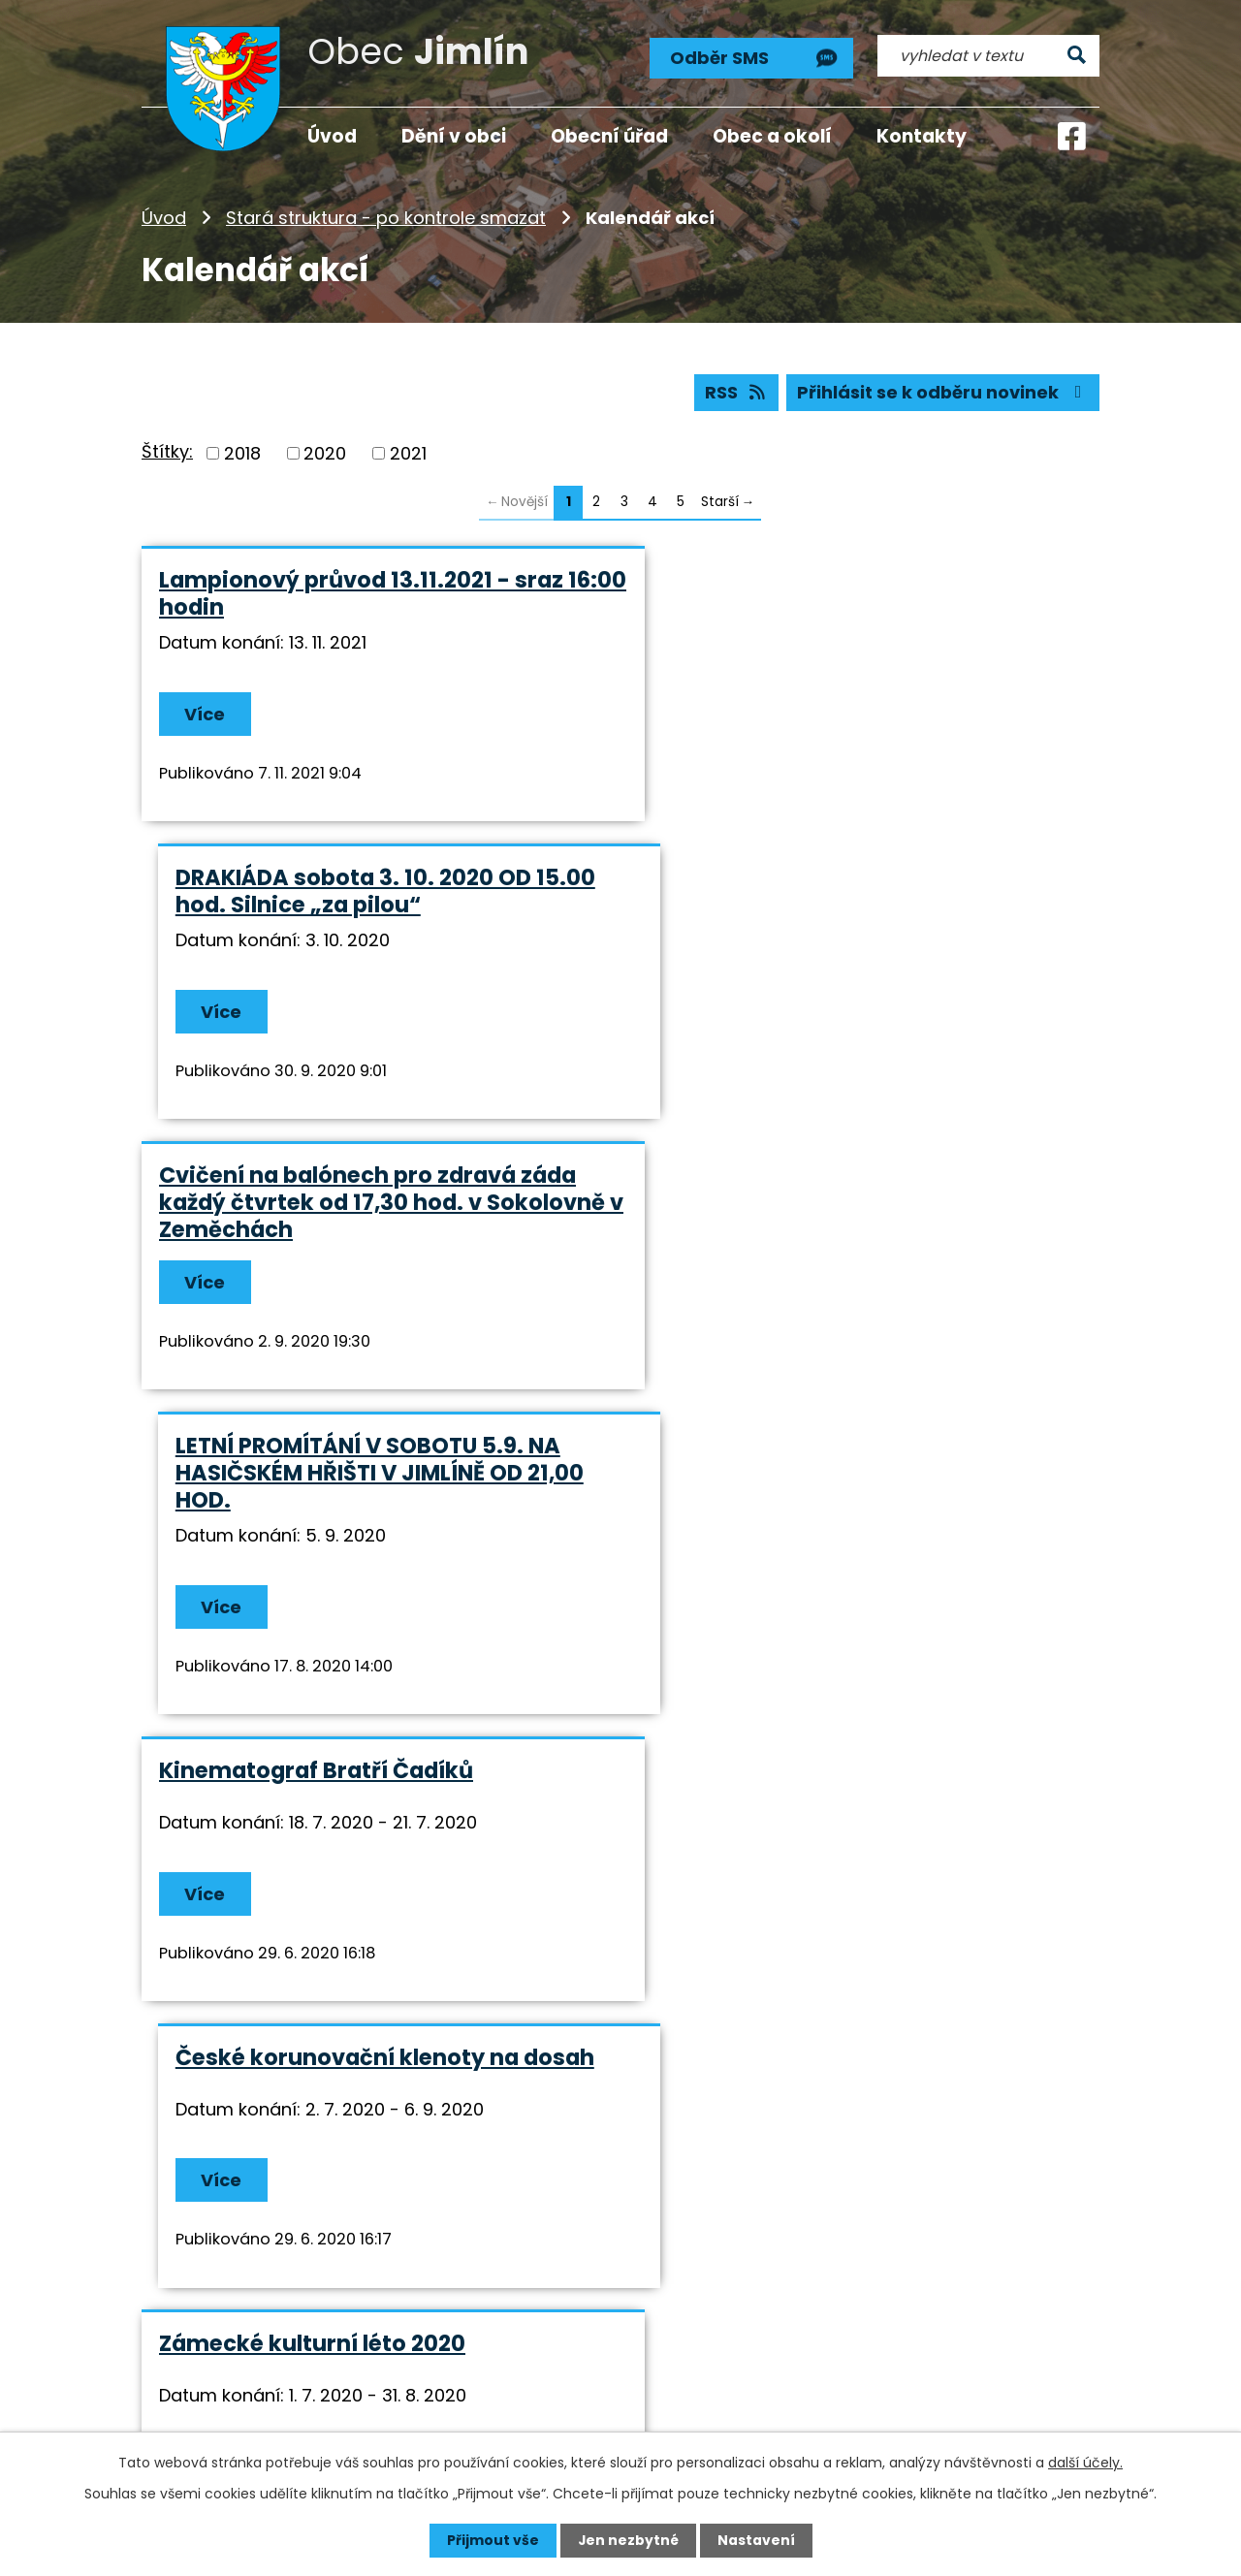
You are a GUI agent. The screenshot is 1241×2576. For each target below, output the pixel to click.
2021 (408, 453)
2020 (324, 453)
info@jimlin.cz (607, 2383)
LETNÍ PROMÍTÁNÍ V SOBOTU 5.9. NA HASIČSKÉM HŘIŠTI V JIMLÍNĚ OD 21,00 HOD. (851, 905)
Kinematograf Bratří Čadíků (316, 1203)
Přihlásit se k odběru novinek (943, 393)
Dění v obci (453, 136)
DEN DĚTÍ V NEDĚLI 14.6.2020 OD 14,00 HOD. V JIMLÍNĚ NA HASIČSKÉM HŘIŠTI (362, 1800)
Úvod (164, 218)
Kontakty (921, 136)
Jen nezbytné (628, 2540)
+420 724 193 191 (618, 2357)
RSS (735, 393)
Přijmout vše (492, 2540)
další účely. (1085, 2462)
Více (205, 715)
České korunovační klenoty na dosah (856, 1203)
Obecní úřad (609, 136)
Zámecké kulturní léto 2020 (312, 1489)
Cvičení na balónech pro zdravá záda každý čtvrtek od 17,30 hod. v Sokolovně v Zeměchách (367, 905)
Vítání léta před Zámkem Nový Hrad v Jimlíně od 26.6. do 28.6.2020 (856, 1503)
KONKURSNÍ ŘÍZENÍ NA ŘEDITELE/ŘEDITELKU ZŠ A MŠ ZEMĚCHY (819, 1800)
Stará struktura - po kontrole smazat (386, 218)
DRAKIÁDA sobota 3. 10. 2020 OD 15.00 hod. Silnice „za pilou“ (856, 594)
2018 (242, 453)
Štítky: (167, 452)
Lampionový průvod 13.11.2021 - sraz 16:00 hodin (361, 594)
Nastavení (756, 2540)
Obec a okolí (772, 136)
